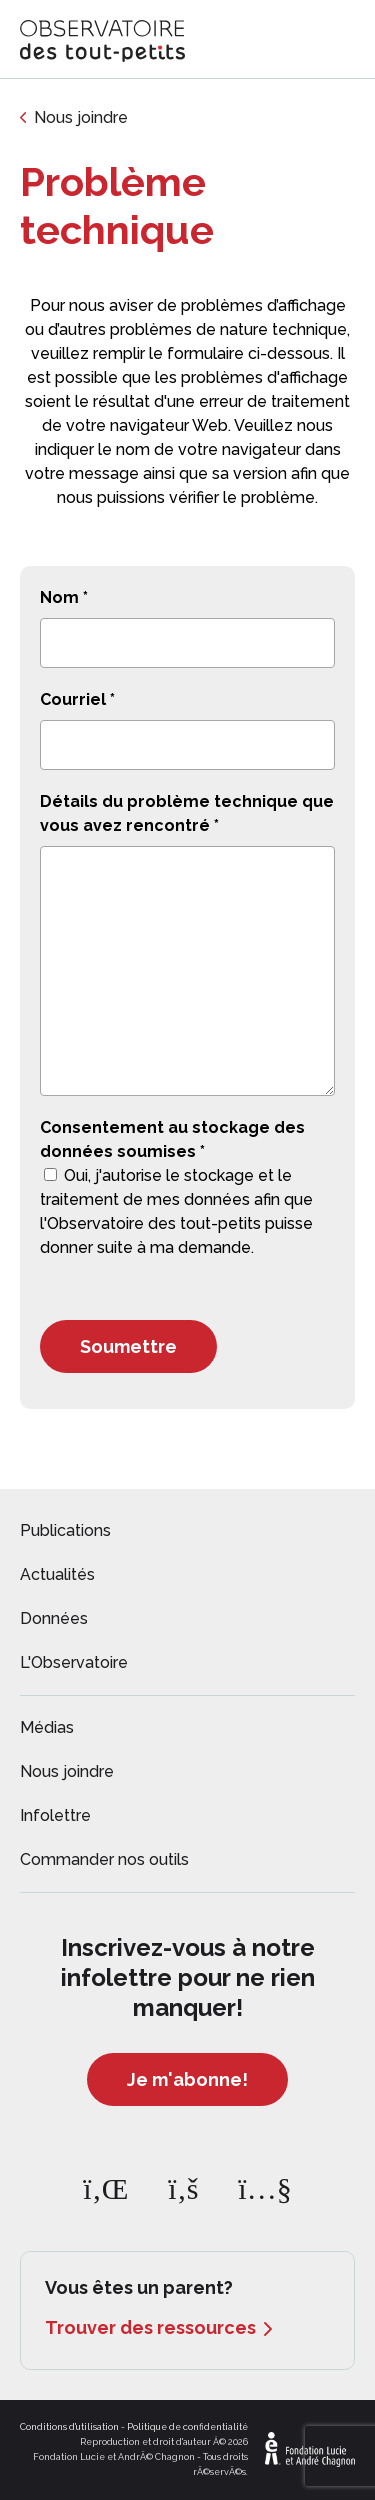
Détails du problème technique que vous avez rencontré (187, 813)
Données (54, 1618)
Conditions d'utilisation (69, 2427)
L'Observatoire (74, 1662)
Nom (64, 597)
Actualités (57, 1574)
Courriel (77, 699)
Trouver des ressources (150, 2327)
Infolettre (55, 1815)
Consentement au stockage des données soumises (172, 1139)
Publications (65, 1530)
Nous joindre (81, 117)
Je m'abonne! (187, 2079)
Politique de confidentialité (187, 2427)
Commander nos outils (104, 1859)
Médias (47, 1727)
